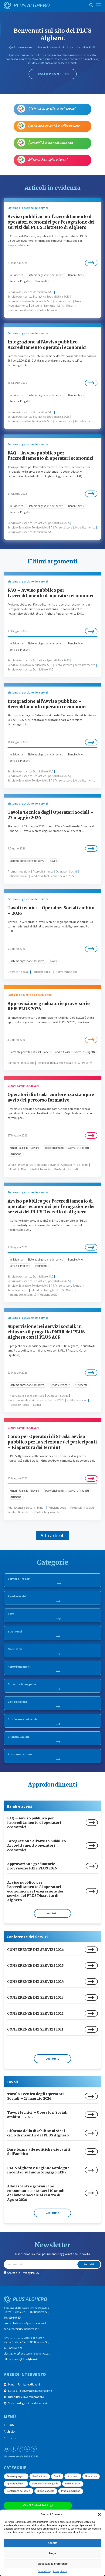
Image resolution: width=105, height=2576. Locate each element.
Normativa (34, 1651)
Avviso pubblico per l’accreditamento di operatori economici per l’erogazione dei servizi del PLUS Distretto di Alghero (51, 222)
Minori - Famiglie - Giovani (24, 1148)
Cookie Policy (44, 2571)
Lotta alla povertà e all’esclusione (54, 126)
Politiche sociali (48, 310)
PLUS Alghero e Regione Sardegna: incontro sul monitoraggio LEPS (38, 2170)
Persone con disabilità (22, 310)
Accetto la (23, 2273)
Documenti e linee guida (45, 2483)
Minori (70, 306)
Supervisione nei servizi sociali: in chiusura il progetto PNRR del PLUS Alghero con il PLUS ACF (46, 1332)
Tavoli (53, 861)
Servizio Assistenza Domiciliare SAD (30, 292)
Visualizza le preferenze (52, 2563)
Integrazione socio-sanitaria (26, 1396)
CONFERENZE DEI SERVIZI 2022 (35, 2013)
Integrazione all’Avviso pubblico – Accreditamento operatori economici (47, 344)
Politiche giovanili (47, 1165)
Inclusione (27, 1063)
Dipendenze (25, 1165)
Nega (52, 2553)
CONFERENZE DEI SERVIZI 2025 (35, 1965)
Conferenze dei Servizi (27, 1937)
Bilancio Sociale (34, 1739)
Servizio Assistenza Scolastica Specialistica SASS (39, 297)
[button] (99, 2514)
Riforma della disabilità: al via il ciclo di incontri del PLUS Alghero (38, 2133)
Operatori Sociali (67, 871)
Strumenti (41, 281)
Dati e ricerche (34, 1704)
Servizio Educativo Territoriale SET (30, 301)
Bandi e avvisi (19, 1806)
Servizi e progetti (16, 2476)
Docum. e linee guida (34, 1686)
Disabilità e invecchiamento (50, 143)
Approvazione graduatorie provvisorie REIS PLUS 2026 (32, 1866)
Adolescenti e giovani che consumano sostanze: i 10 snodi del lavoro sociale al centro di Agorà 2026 (36, 2193)
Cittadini (36, 306)
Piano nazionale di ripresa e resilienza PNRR (36, 1400)
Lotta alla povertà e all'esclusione (29, 1052)
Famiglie (49, 306)
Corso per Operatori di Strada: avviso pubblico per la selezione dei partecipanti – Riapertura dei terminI (52, 1442)
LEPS (60, 306)
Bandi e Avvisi (76, 275)
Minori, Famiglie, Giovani (47, 160)
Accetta (52, 2543)
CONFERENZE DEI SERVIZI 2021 (35, 2029)
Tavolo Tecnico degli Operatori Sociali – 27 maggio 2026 (35, 2096)
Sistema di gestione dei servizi (51, 109)
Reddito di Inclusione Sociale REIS (52, 876)
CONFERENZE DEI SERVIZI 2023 (35, 1997)
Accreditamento (18, 306)
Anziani (79, 301)
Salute (12, 1165)
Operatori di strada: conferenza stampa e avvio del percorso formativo (51, 1097)
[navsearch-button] (90, 4)
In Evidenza (16, 275)
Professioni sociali (66, 1169)
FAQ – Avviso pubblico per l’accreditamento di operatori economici (50, 455)
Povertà (87, 1063)
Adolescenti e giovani (74, 1165)
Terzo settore (63, 301)
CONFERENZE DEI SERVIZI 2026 (35, 1949)
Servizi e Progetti (20, 281)
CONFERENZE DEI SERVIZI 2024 (35, 1981)
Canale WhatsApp (38, 2505)
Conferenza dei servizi (34, 1721)
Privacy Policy (60, 2571)
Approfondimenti (54, 1148)
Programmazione (19, 871)
